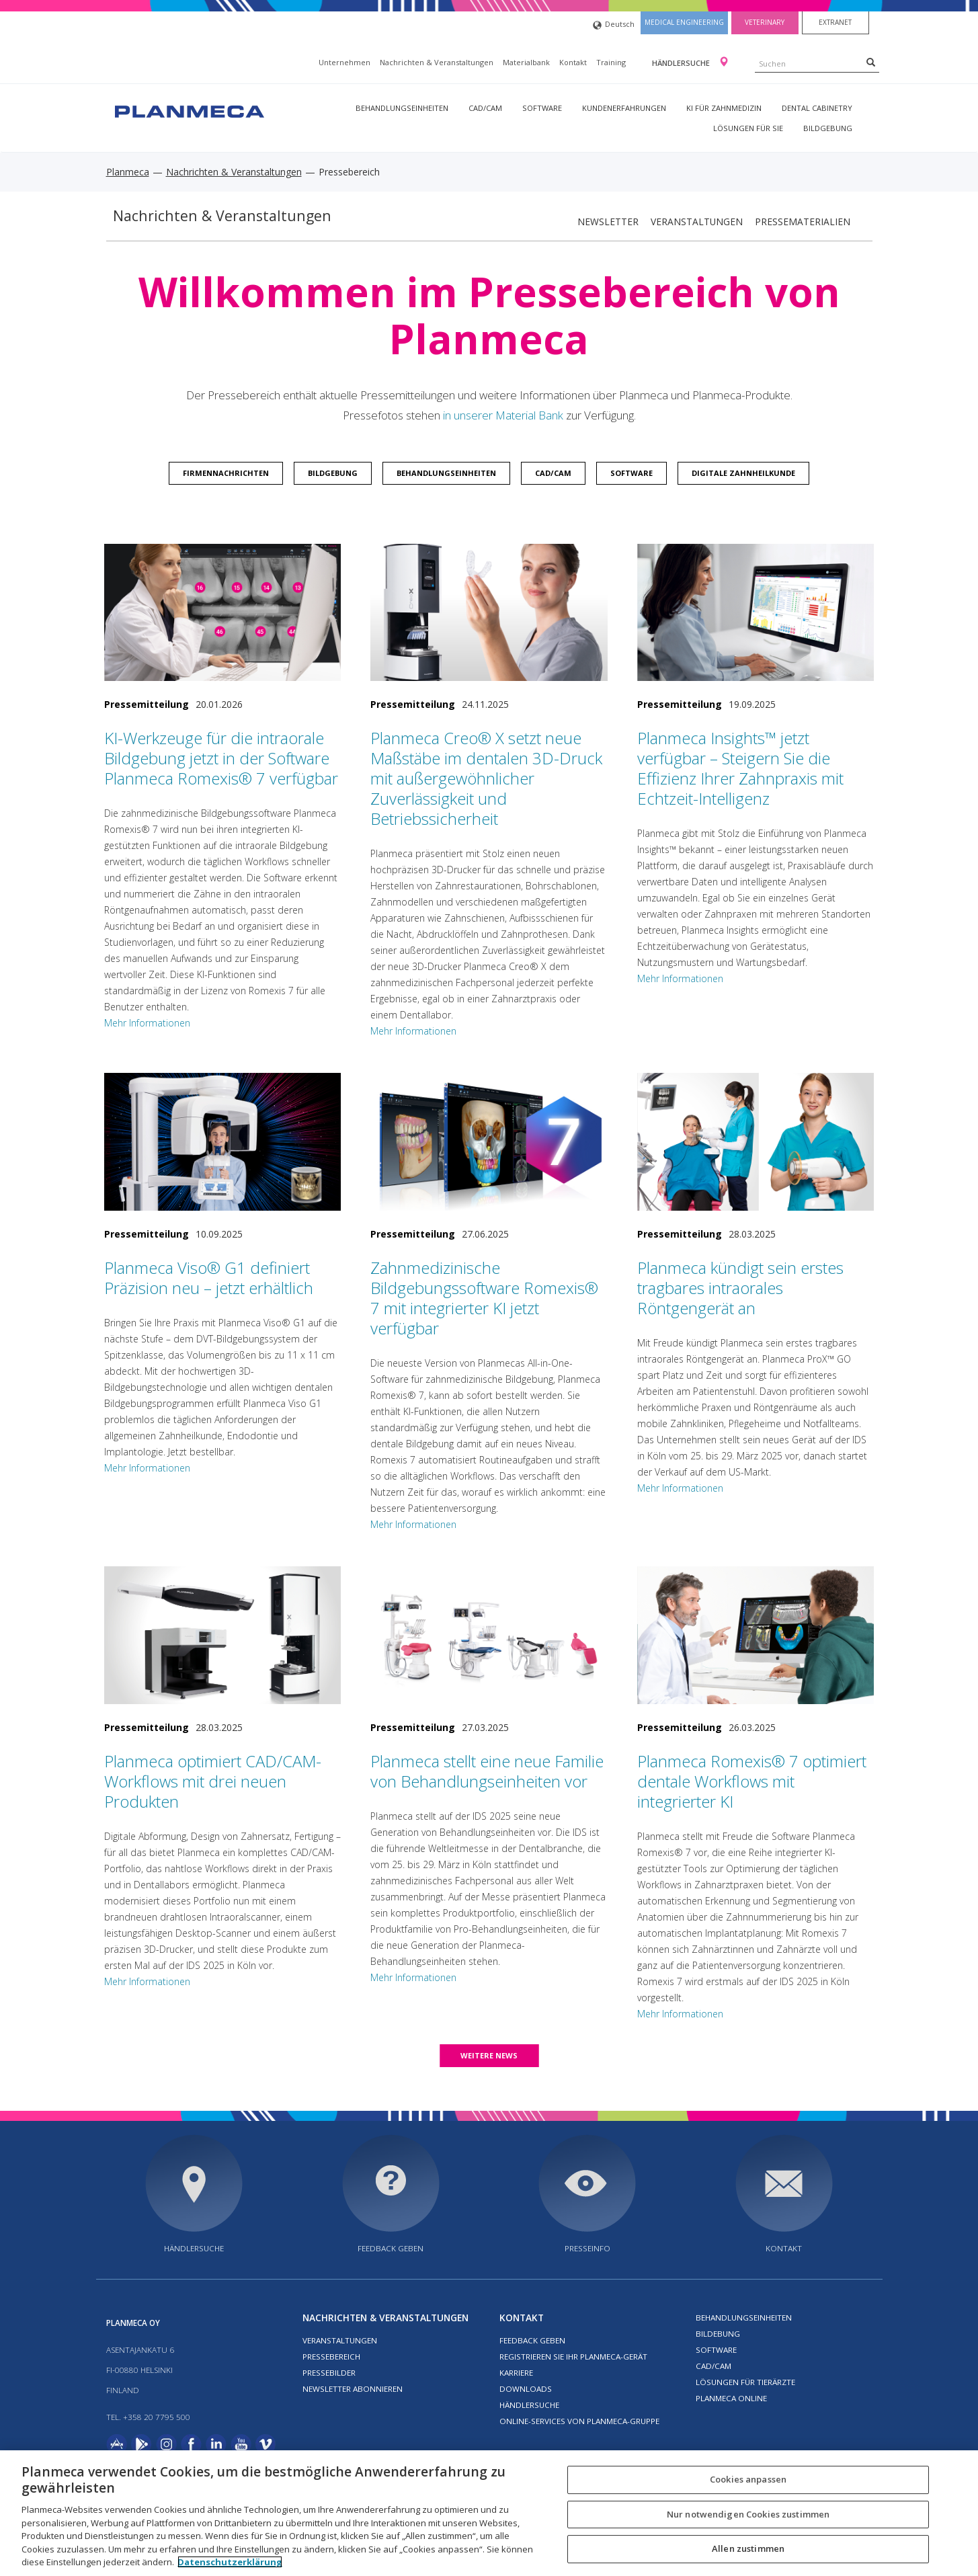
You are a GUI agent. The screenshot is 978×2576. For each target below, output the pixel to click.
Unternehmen (344, 62)
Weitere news (489, 2055)
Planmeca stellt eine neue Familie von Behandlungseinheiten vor (487, 1771)
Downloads (525, 2389)
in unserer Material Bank (503, 415)
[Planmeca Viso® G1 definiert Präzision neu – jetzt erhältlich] (222, 1142)
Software (542, 108)
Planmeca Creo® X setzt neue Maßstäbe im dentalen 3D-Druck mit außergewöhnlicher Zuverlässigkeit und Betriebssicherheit (486, 778)
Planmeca (127, 171)
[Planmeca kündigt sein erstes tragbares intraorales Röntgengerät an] (755, 1142)
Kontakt (573, 62)
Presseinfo (587, 2248)
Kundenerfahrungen (624, 108)
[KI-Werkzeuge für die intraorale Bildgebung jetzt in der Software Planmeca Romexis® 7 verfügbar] (222, 613)
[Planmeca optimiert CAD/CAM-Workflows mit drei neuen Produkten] (222, 1635)
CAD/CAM (485, 108)
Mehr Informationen (147, 1022)
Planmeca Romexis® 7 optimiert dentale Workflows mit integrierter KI (751, 1781)
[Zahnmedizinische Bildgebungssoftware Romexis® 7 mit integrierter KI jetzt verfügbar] (489, 1142)
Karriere (516, 2373)
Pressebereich (331, 2356)
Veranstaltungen (697, 221)
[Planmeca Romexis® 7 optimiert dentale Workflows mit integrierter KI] (755, 1635)
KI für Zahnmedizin (724, 108)
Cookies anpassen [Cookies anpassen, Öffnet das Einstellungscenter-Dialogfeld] (748, 2479)
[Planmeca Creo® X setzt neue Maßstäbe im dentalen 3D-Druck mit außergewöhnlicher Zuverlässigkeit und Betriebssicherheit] (489, 613)
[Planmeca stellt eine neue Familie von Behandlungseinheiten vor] (489, 1635)
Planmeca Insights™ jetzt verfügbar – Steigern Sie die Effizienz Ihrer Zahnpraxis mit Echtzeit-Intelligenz (740, 768)
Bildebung (718, 2334)
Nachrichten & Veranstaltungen (436, 62)
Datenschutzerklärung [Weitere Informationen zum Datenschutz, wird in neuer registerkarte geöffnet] (229, 2562)
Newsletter (608, 221)
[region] (489, 2513)
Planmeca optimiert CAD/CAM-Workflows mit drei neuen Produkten (212, 1781)
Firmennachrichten (226, 473)
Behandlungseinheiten (402, 108)
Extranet (835, 22)
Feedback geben (390, 2248)
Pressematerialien (802, 221)
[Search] (870, 61)
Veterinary (764, 22)
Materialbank (526, 62)
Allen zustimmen (748, 2549)
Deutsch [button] (614, 25)
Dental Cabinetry (817, 108)
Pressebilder (329, 2373)
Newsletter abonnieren (352, 2389)
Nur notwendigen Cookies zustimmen (748, 2514)
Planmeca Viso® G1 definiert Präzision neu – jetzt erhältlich (208, 1277)
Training (611, 62)
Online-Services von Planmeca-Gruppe (579, 2421)
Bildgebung (827, 128)
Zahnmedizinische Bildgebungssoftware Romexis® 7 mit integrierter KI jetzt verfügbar (484, 1297)
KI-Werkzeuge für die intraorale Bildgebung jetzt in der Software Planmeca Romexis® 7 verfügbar (221, 758)
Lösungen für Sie (748, 128)
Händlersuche (682, 63)
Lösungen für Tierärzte (745, 2382)
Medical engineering (684, 22)
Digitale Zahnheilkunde (743, 473)
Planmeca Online (731, 2398)
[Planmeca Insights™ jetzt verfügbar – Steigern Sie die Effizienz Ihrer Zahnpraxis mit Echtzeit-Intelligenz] (755, 613)
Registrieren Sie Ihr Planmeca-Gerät (573, 2356)
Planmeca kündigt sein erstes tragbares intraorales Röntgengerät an (740, 1287)
